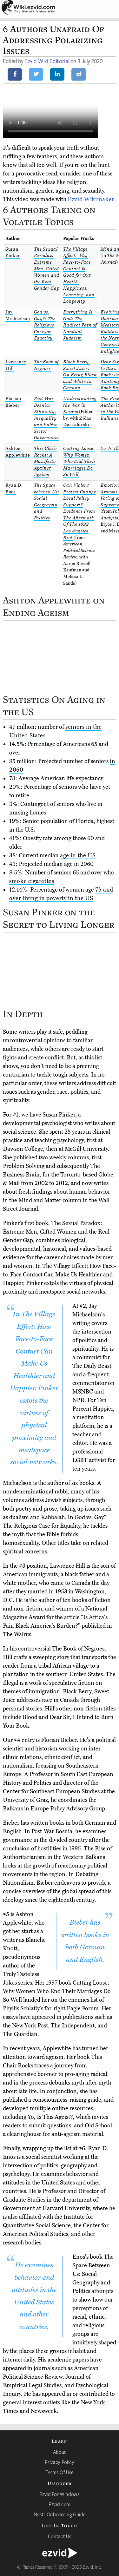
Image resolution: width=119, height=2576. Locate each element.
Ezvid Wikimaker (91, 199)
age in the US (78, 855)
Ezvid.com (59, 2504)
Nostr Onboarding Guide (60, 2514)
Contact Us (59, 2536)
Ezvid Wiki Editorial (46, 60)
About (59, 2452)
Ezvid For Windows (59, 2494)
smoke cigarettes (31, 881)
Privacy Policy (59, 2462)
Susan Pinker (12, 253)
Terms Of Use (59, 2472)
